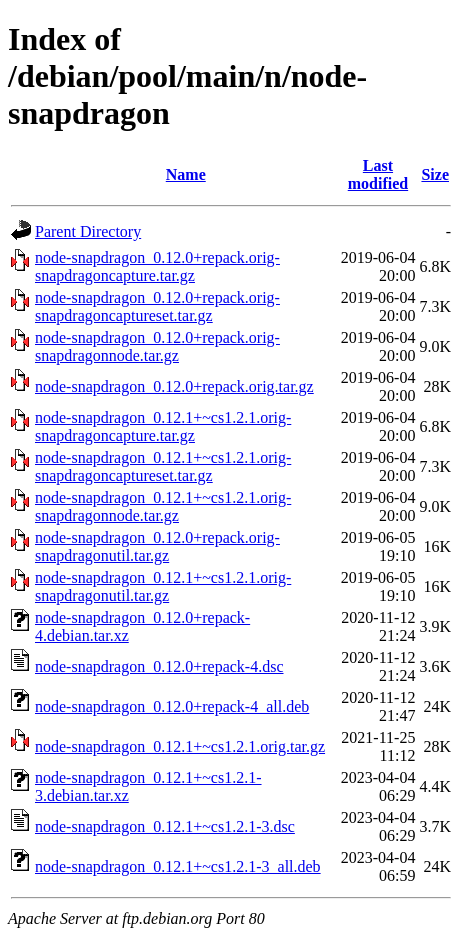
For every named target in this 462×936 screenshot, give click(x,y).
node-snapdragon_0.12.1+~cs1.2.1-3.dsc (165, 826)
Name (186, 174)
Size (435, 174)
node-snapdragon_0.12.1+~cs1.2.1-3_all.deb (178, 866)
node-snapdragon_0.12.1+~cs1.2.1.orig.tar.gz (180, 746)
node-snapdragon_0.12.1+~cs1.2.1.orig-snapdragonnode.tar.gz (163, 506)
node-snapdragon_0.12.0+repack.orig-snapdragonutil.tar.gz (157, 546)
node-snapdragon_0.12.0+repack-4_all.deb (172, 706)
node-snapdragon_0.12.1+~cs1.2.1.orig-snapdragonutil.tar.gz (163, 586)
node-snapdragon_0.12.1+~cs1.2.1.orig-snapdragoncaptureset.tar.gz (163, 466)
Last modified (378, 174)
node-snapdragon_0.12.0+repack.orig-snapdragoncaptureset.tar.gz (157, 306)
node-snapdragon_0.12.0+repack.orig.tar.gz (174, 386)
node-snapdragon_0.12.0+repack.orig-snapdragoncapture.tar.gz (157, 266)
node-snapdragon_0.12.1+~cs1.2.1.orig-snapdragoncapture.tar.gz (163, 426)
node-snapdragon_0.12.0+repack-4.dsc (159, 666)
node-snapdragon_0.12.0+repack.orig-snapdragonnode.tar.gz (157, 346)
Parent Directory (88, 231)
